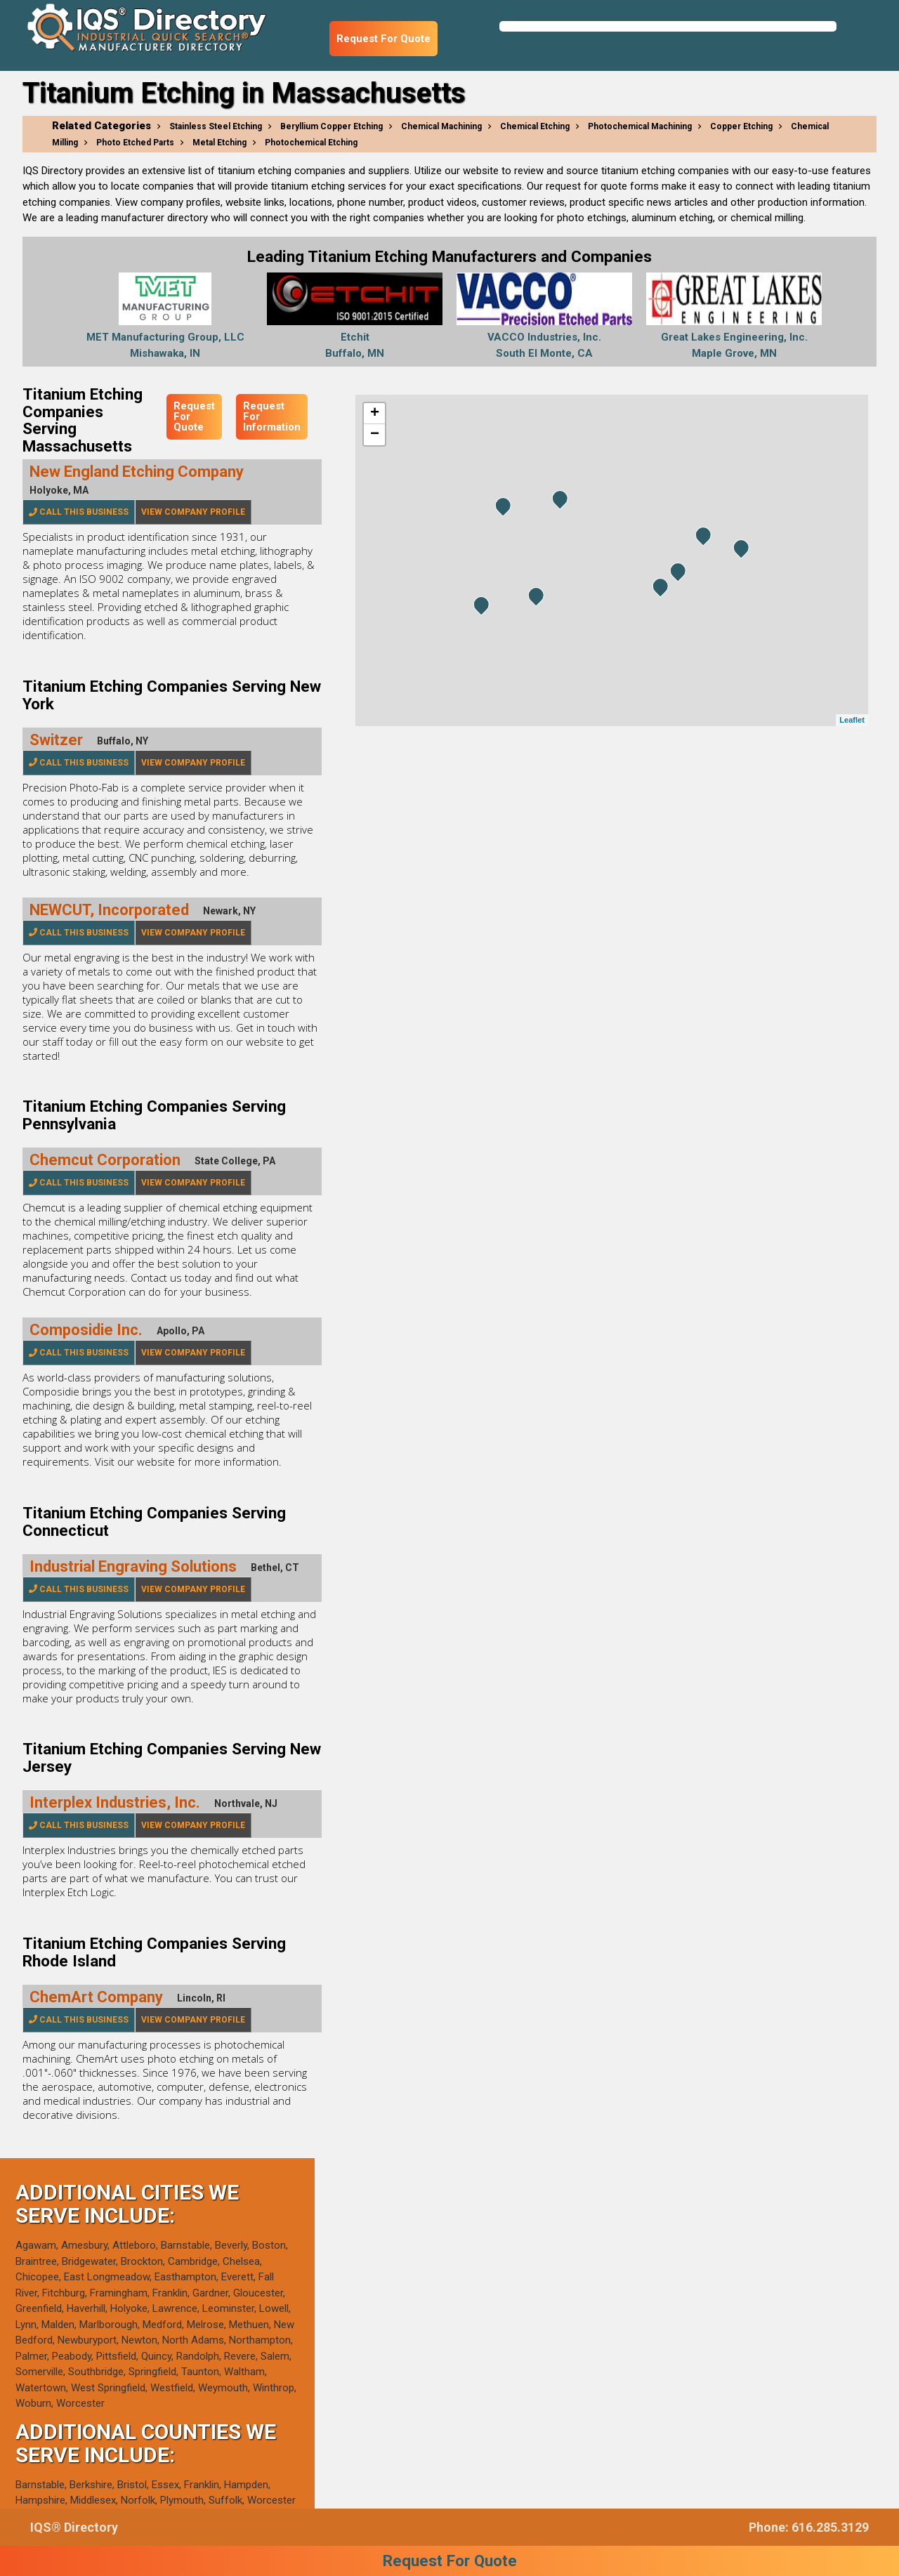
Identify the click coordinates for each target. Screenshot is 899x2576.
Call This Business (79, 512)
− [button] (374, 434)
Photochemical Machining (640, 126)
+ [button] (374, 413)
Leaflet (851, 720)
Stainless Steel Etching (215, 126)
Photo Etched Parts (135, 142)
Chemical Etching (535, 126)
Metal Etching (219, 142)
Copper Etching (741, 126)
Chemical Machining (441, 126)
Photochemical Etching (311, 142)
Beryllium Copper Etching (331, 126)
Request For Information (272, 416)
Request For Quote (383, 38)
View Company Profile (193, 512)
